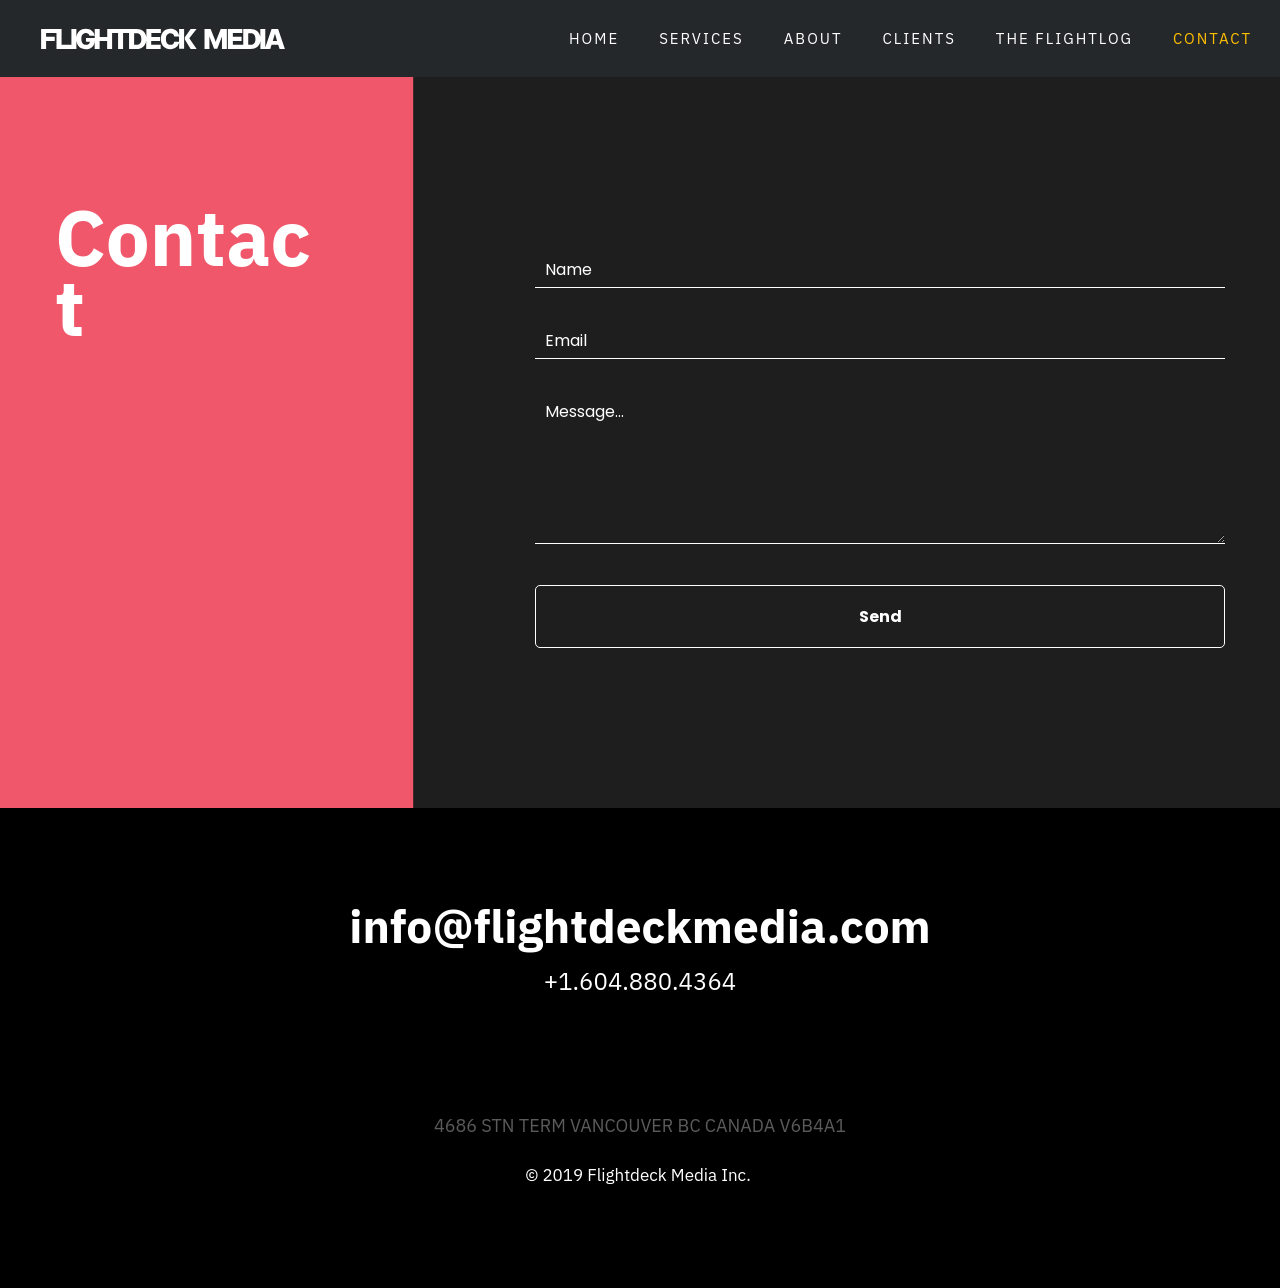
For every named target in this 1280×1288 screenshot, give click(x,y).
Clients (919, 38)
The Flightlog (1064, 38)
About (813, 38)
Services (701, 38)
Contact (1212, 38)
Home (594, 38)
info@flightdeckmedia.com (640, 926)
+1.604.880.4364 (640, 981)
